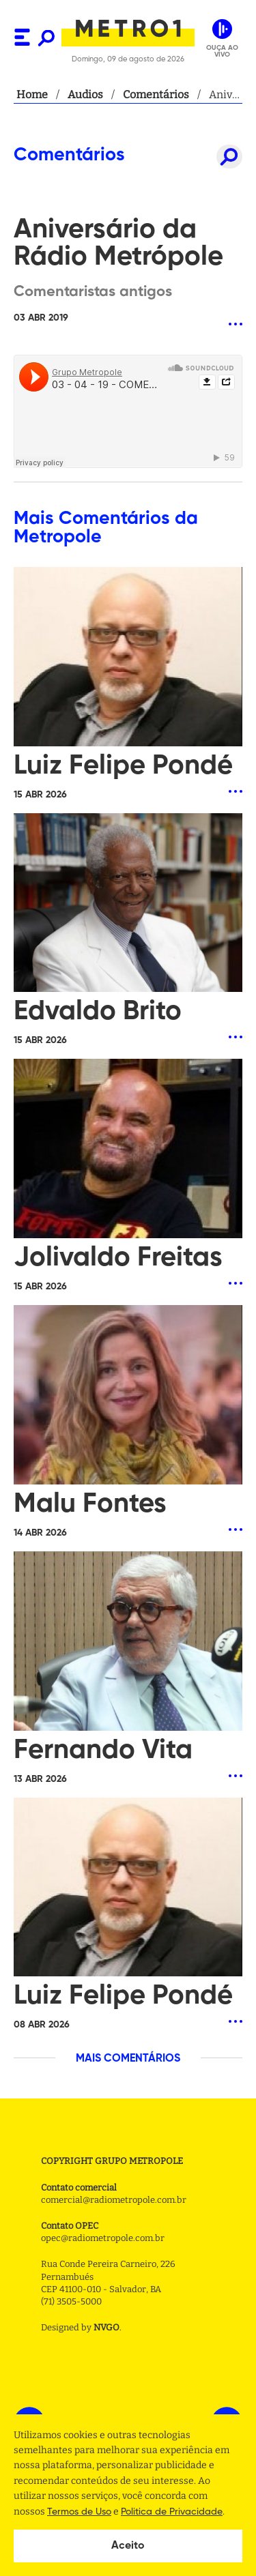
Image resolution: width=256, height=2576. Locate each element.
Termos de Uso (79, 2512)
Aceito (128, 2546)
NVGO (106, 2327)
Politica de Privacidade (172, 2512)
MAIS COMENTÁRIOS (128, 2058)
